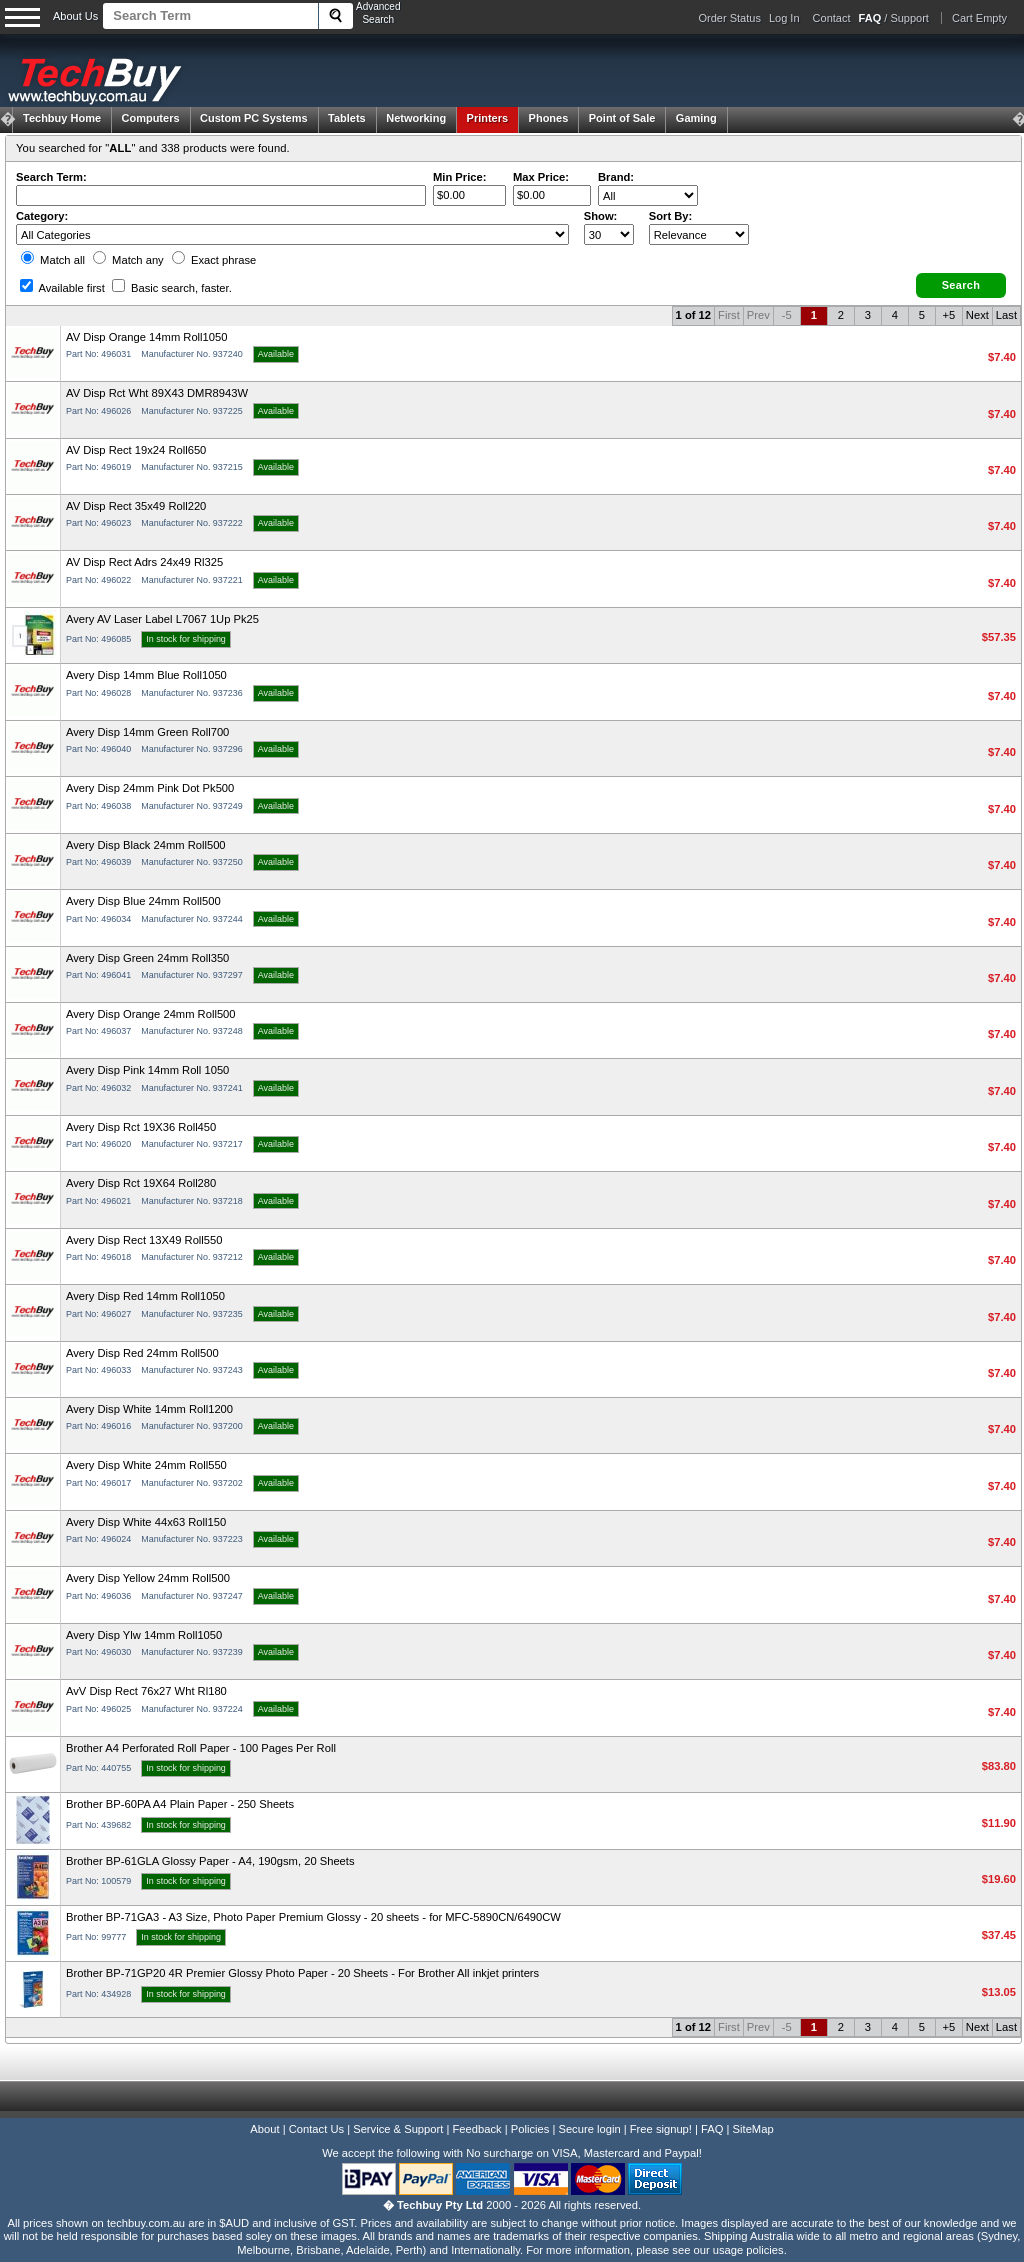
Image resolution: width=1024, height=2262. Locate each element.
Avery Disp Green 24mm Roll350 (147, 958)
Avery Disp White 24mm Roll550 (146, 1465)
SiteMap (753, 2129)
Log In (784, 18)
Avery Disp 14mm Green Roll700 (147, 732)
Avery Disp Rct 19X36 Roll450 (141, 1127)
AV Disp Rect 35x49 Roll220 (136, 506)
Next (977, 315)
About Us (75, 16)
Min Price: (459, 177)
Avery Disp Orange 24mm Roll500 (151, 1014)
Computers (150, 118)
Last (1006, 315)
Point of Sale (622, 118)
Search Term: (51, 177)
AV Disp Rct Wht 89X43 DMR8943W (157, 393)
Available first (62, 288)
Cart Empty (979, 18)
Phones (549, 118)
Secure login (589, 2129)
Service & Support (398, 2129)
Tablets (347, 118)
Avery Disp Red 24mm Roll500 (142, 1353)
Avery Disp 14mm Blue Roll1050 (146, 675)
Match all (53, 260)
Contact (832, 18)
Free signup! (661, 2129)
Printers (488, 118)
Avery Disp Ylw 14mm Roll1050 (144, 1635)
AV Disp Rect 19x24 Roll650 (136, 450)
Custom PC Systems (254, 118)
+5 (948, 315)
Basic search (172, 288)
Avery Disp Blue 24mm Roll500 (143, 901)
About (264, 2129)
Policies (530, 2129)
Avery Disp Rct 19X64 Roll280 (141, 1183)
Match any (128, 260)
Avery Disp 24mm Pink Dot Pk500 (150, 788)
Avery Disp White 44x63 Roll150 (146, 1522)
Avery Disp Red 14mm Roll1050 (145, 1296)
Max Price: (541, 177)
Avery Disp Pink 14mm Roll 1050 (147, 1070)
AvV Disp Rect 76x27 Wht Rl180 (146, 1691)
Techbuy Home (62, 118)
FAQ (712, 2129)
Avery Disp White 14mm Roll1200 (149, 1409)
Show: (601, 216)
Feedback (476, 2129)
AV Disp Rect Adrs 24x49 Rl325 (144, 562)
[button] (961, 285)
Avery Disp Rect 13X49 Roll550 (144, 1240)
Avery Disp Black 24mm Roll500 (146, 845)
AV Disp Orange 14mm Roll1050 (146, 337)
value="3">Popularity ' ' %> (699, 234)
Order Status (730, 18)
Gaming (696, 118)
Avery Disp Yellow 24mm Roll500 (148, 1578)
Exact (214, 260)
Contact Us (316, 2129)
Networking (416, 118)
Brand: (616, 177)
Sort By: (671, 216)
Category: (42, 216)
